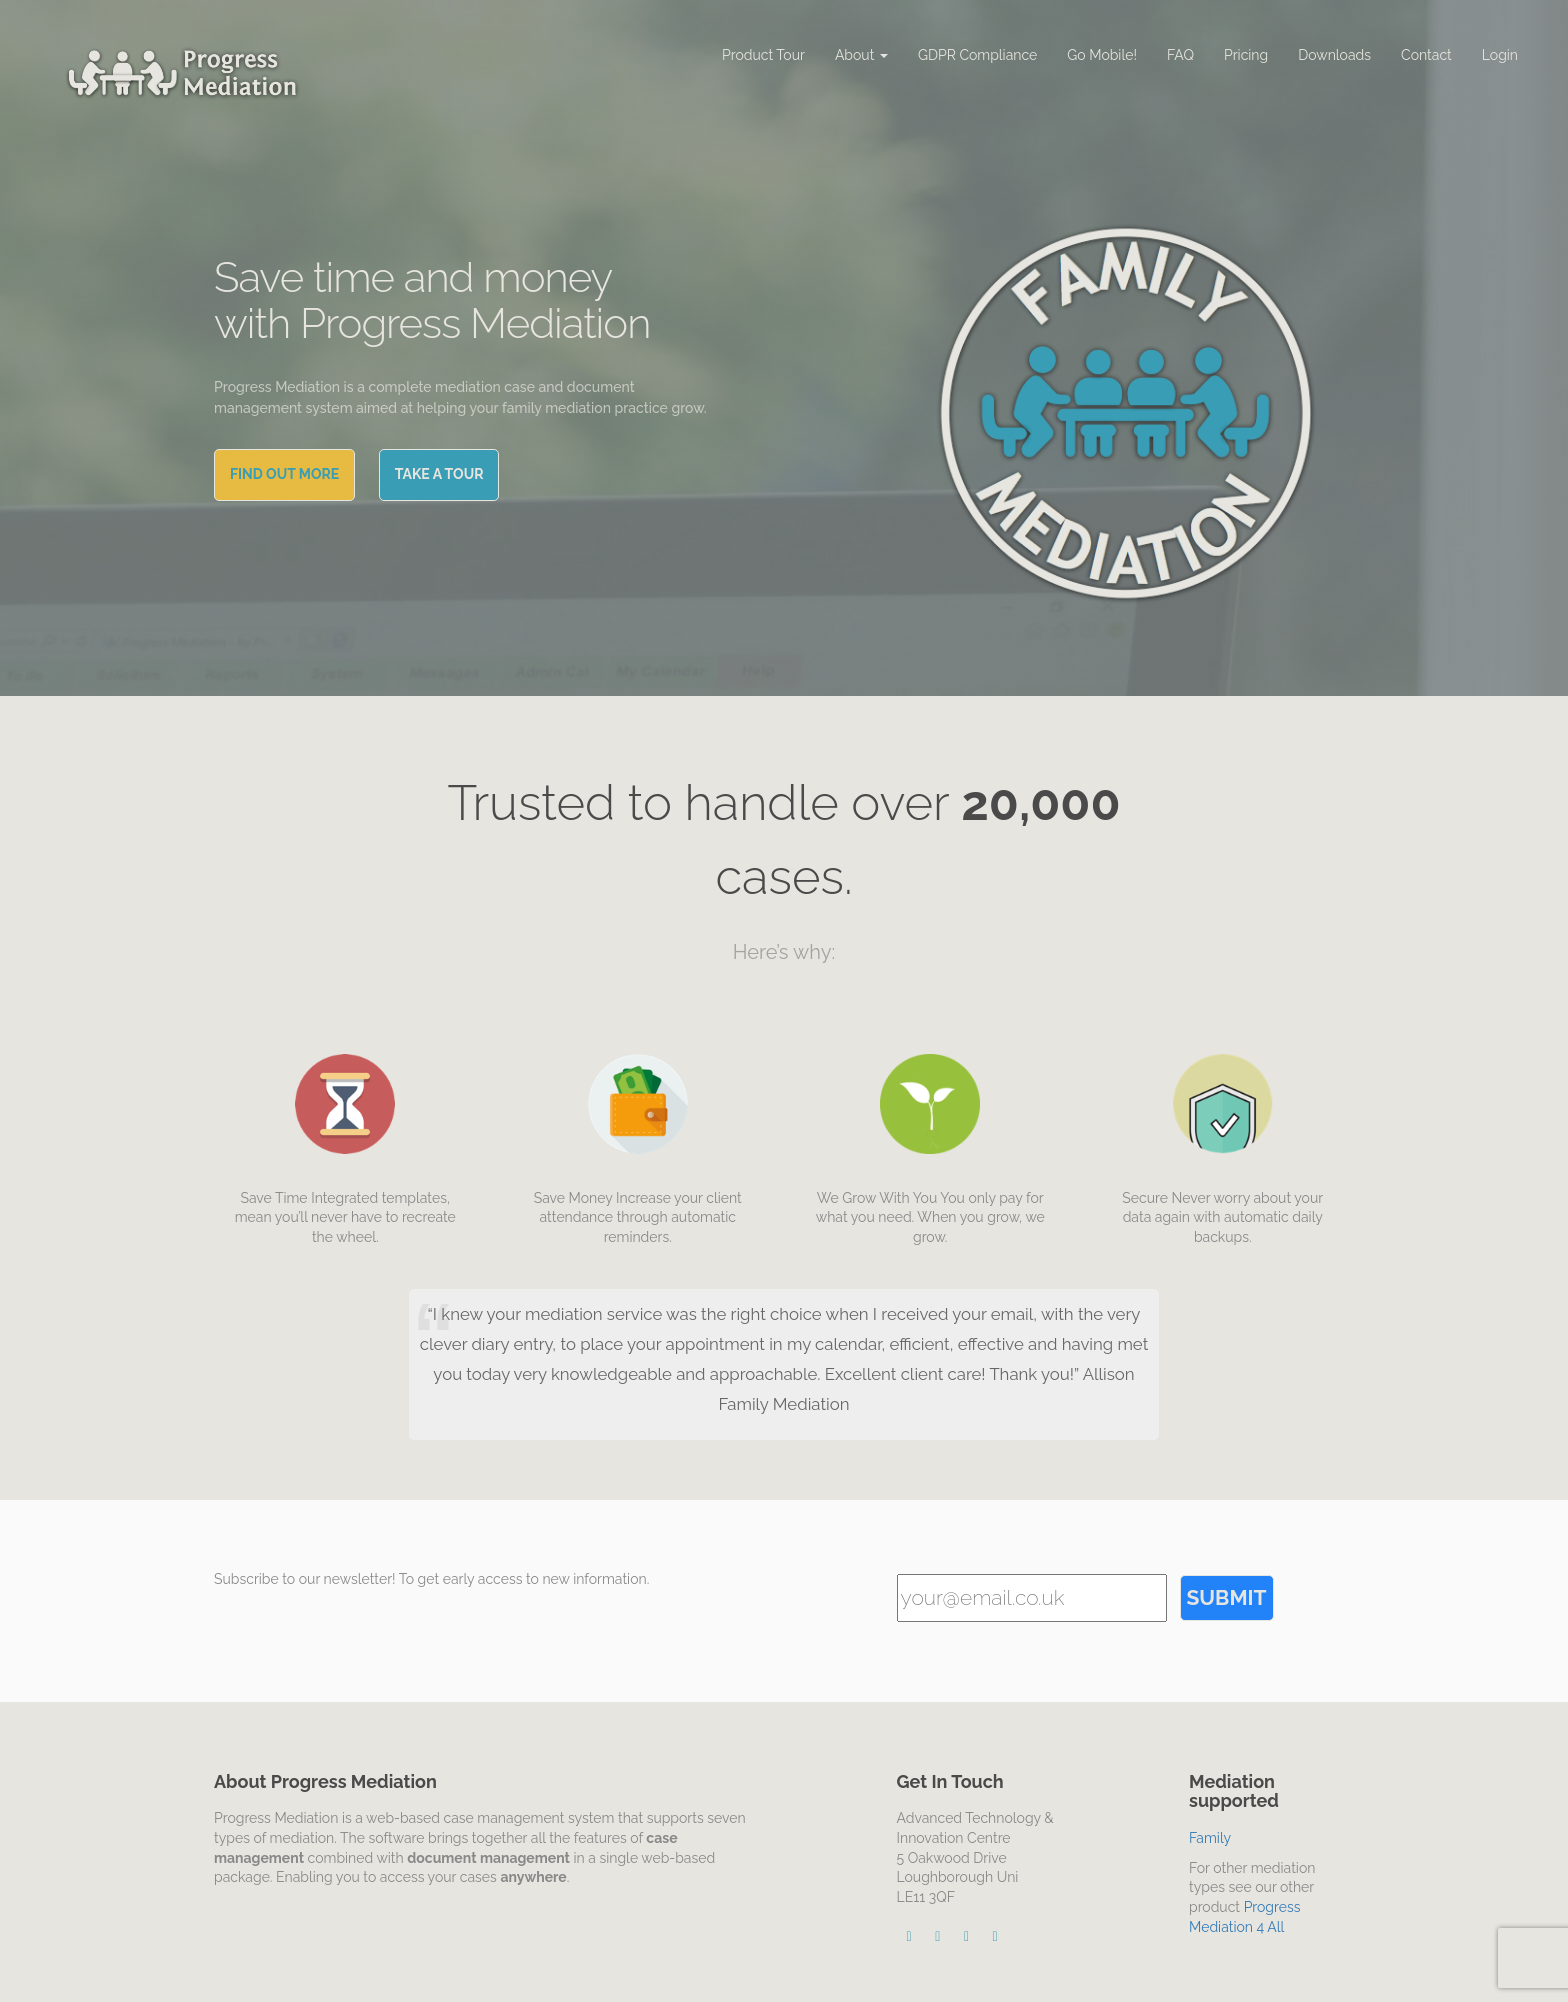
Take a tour (439, 474)
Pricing (1246, 55)
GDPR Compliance (977, 55)
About (861, 55)
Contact (1426, 55)
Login (1500, 55)
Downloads (1334, 55)
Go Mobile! (1102, 55)
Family (1210, 1838)
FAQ (1180, 55)
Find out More (284, 474)
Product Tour (763, 55)
